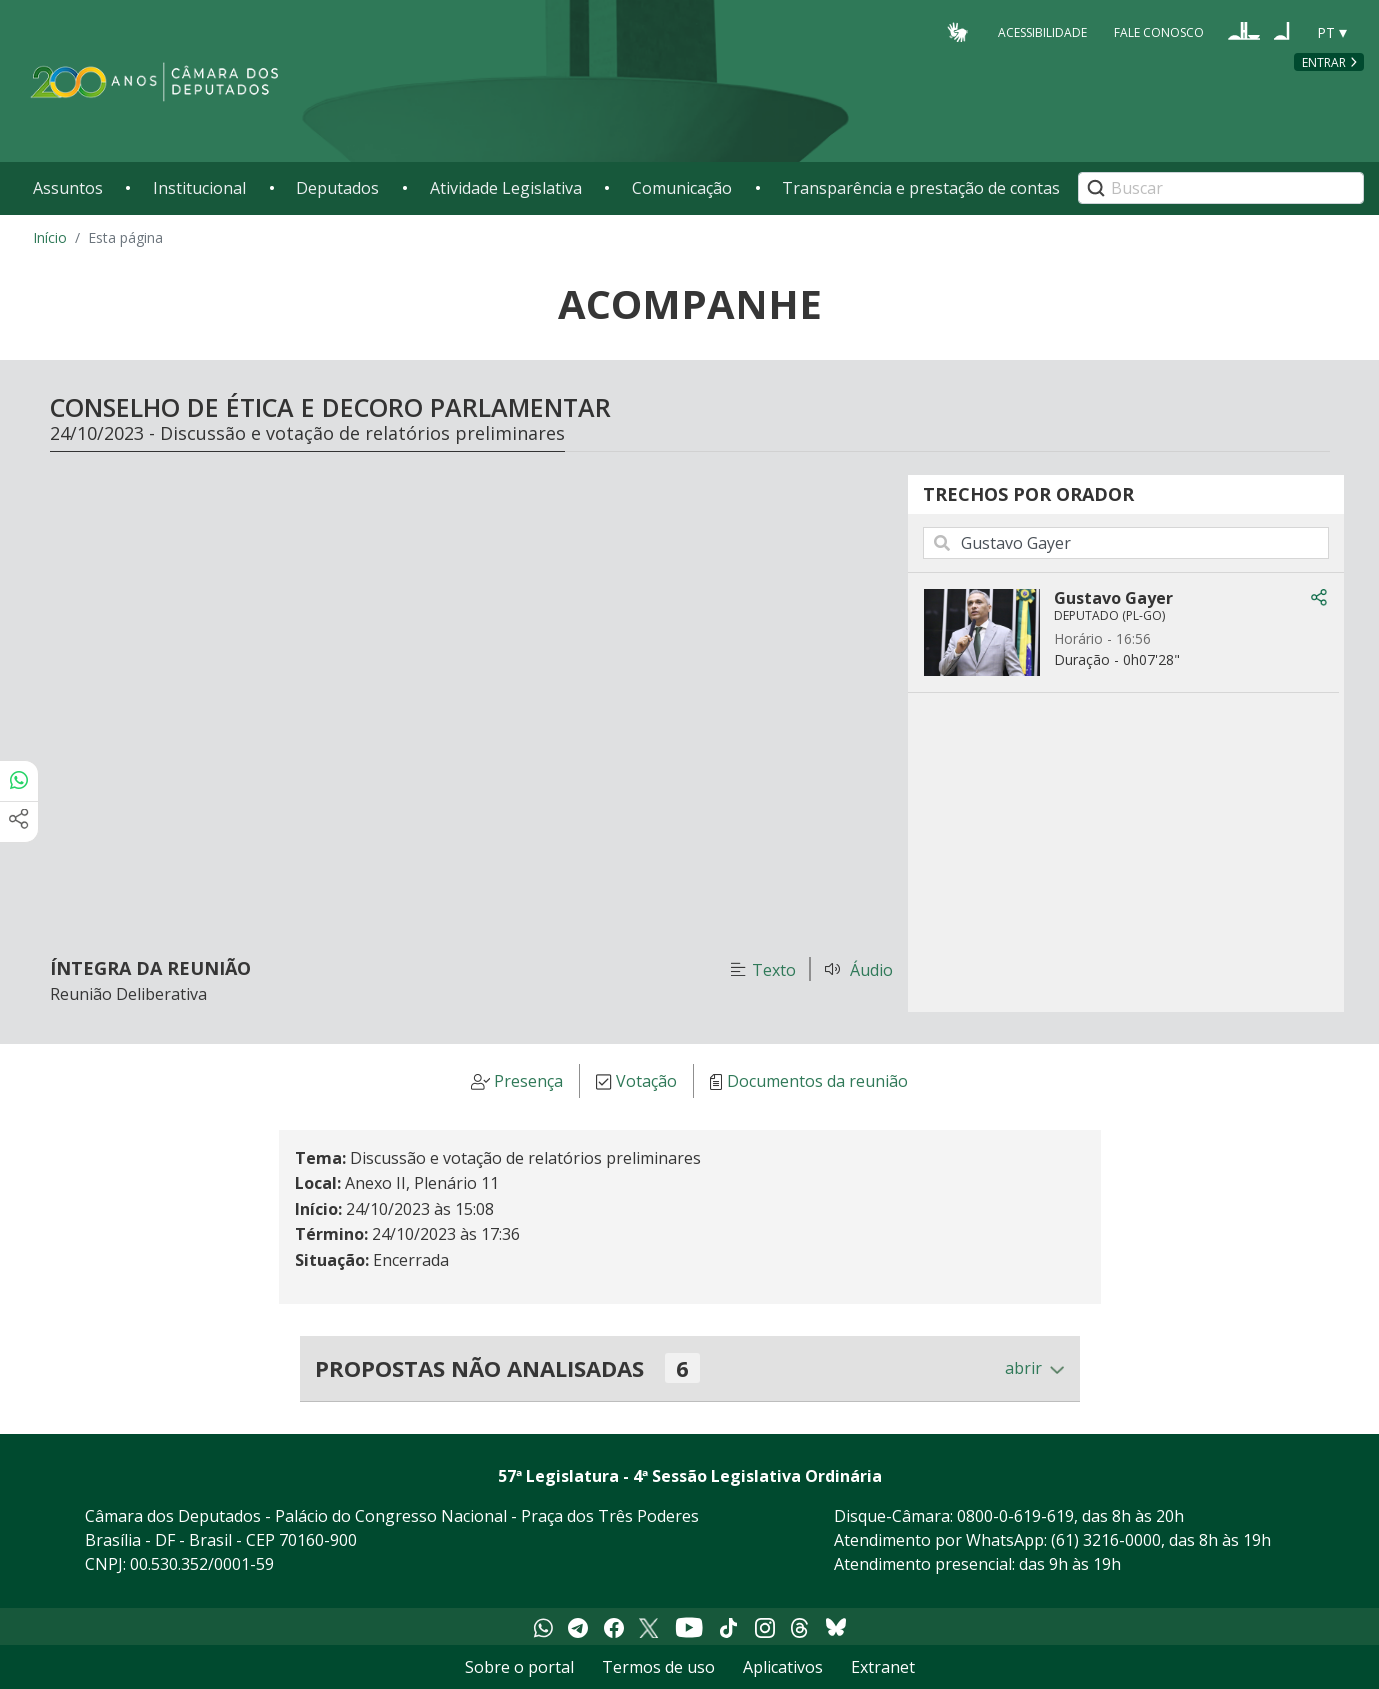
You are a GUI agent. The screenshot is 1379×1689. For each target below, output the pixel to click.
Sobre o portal (519, 1667)
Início (50, 237)
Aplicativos (783, 1667)
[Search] (1221, 188)
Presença (528, 1082)
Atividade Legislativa (506, 188)
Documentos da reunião (817, 1082)
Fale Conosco (1159, 31)
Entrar (1324, 62)
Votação (646, 1082)
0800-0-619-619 (1015, 1516)
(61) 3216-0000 (1106, 1540)
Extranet (883, 1667)
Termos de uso (658, 1667)
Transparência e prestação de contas (921, 188)
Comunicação (682, 188)
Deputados (337, 188)
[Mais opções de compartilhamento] (19, 822)
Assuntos (68, 188)
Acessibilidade (1042, 31)
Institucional (199, 188)
